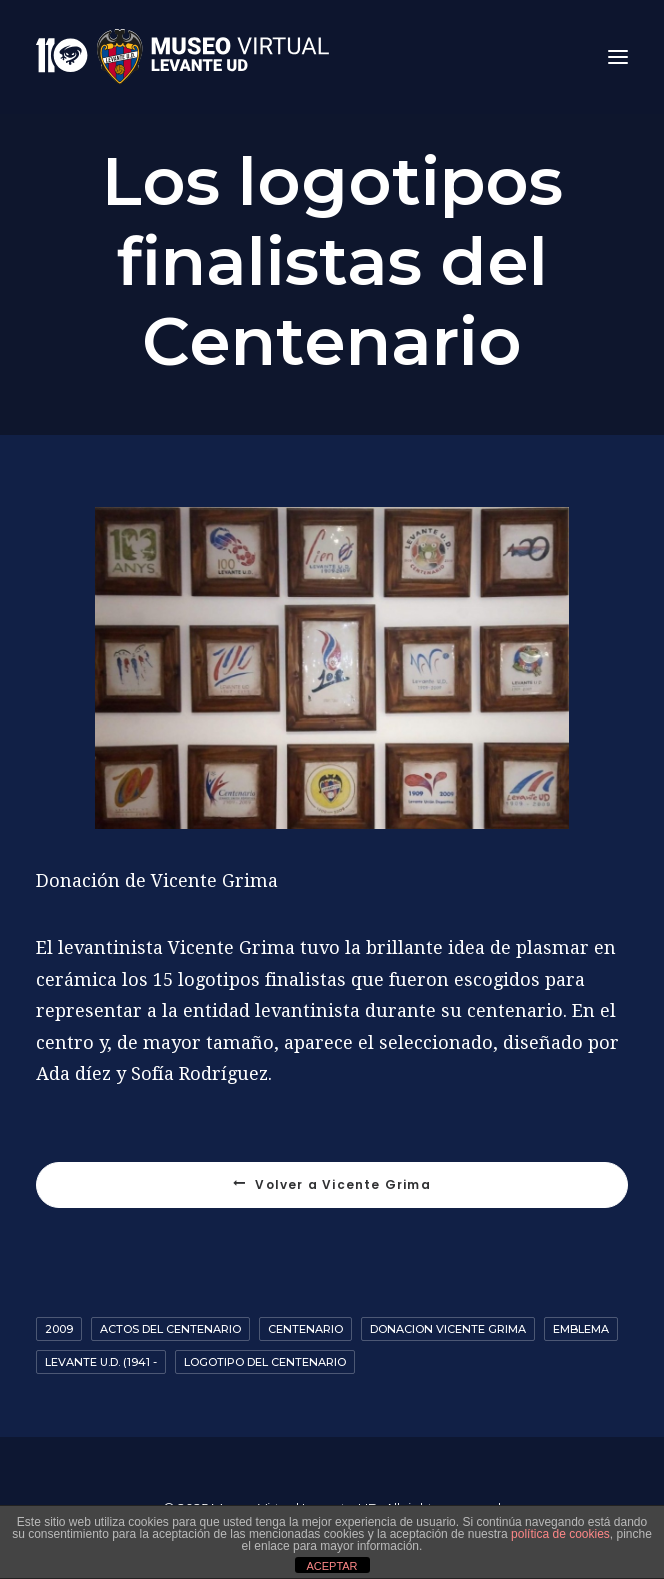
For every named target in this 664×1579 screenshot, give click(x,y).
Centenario (305, 1329)
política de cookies (560, 1534)
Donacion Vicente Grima (448, 1329)
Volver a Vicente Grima (332, 1184)
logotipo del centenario (265, 1362)
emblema (581, 1329)
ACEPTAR (331, 1566)
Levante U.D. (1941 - (101, 1362)
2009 (59, 1329)
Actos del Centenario (170, 1329)
